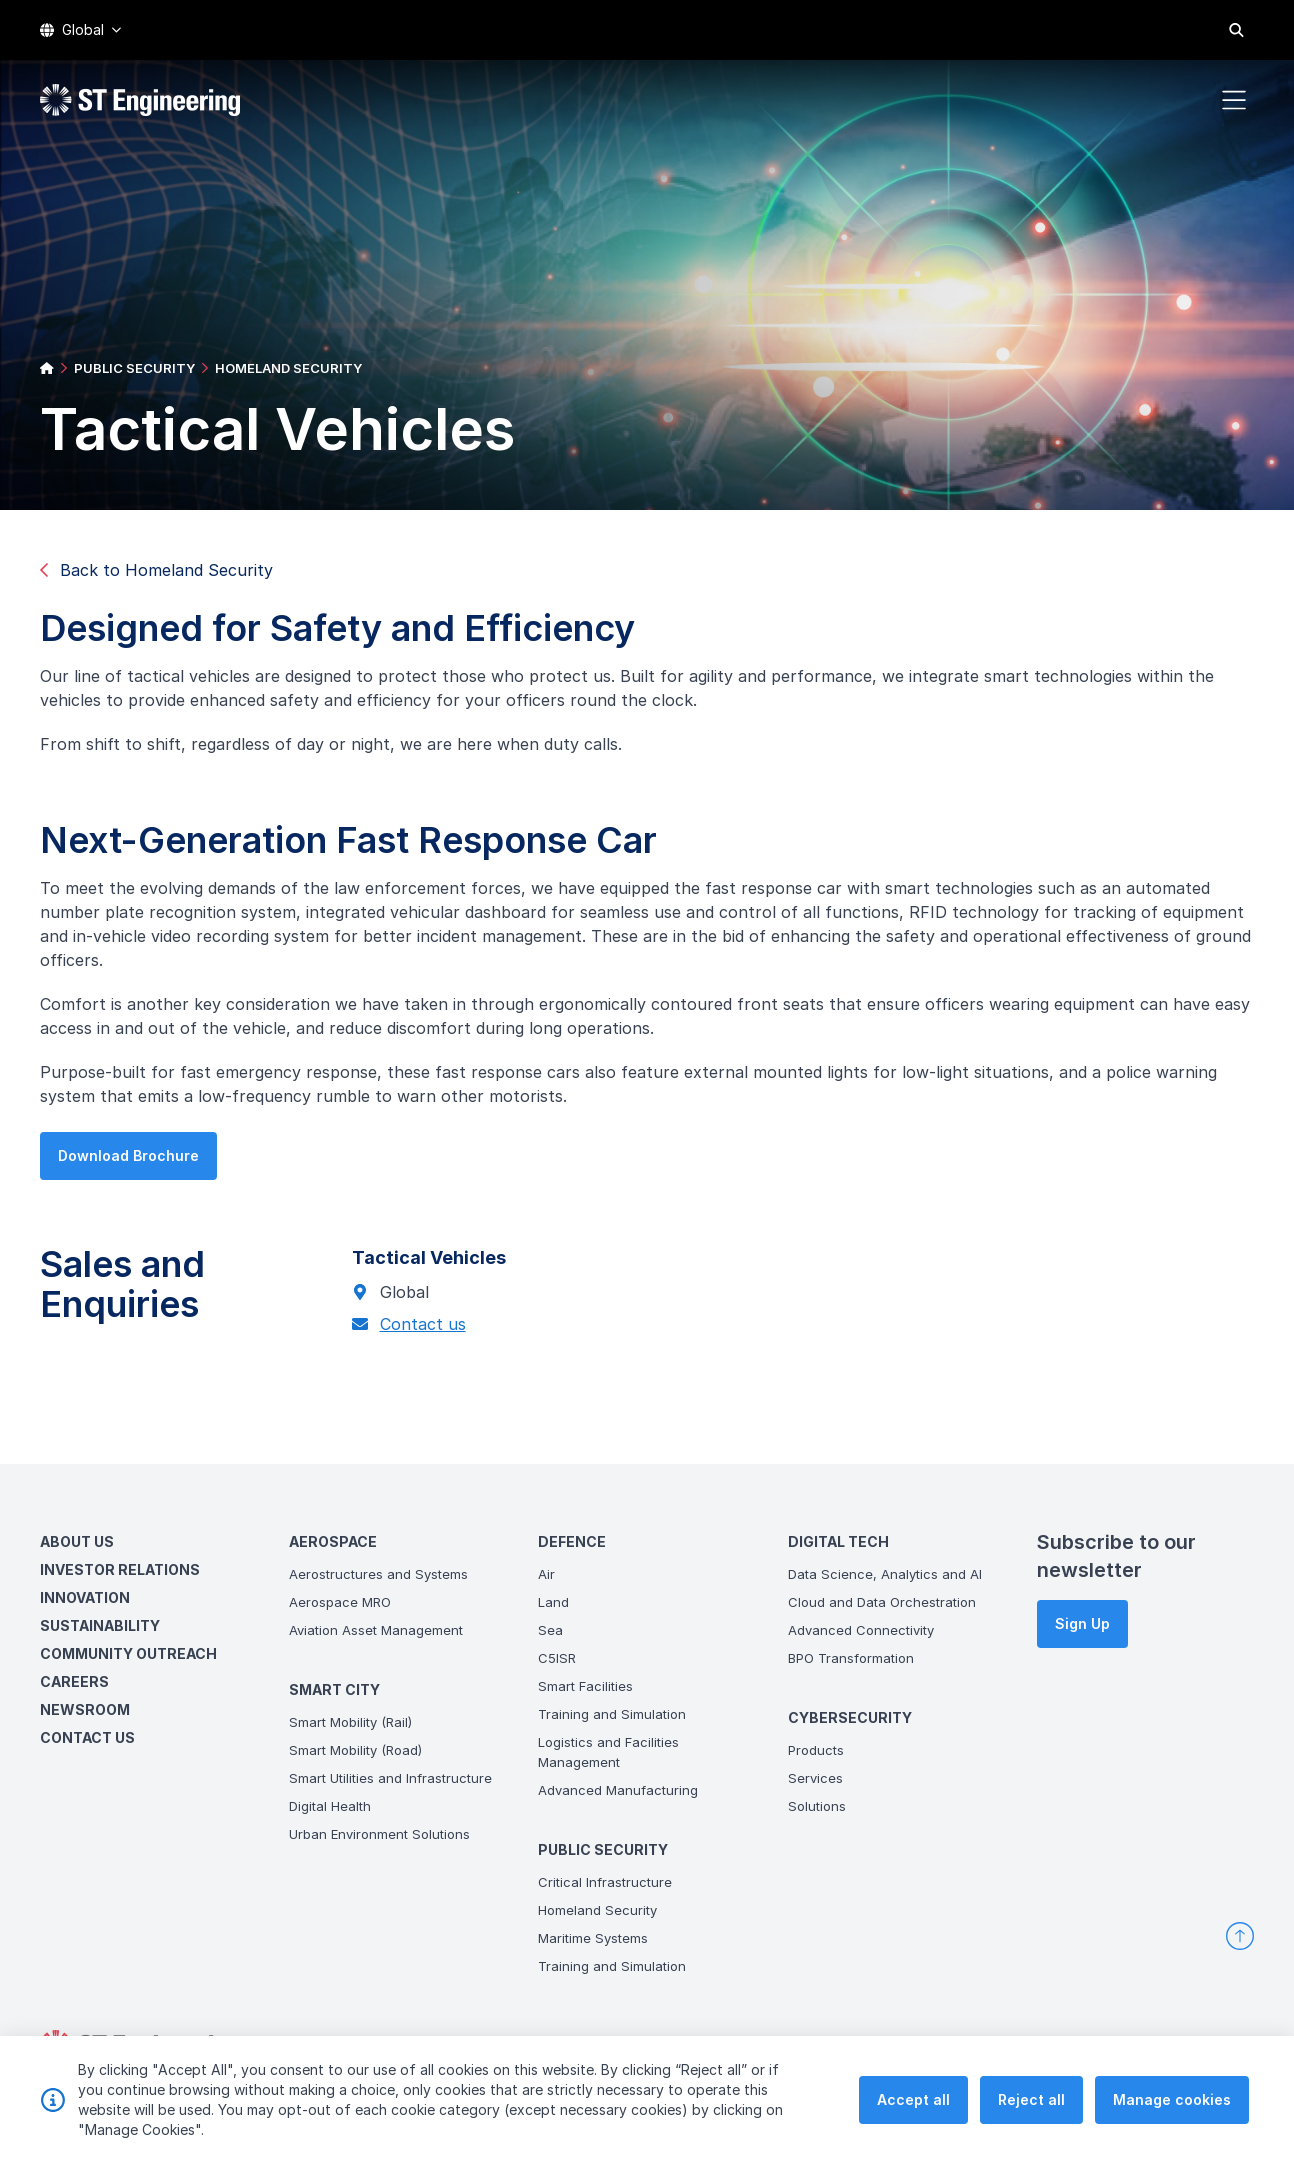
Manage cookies (1172, 2112)
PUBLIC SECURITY (134, 368)
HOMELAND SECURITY (288, 368)
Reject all (1031, 2112)
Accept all (913, 2112)
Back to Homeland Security (156, 570)
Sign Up (1082, 1623)
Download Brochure (122, 1161)
